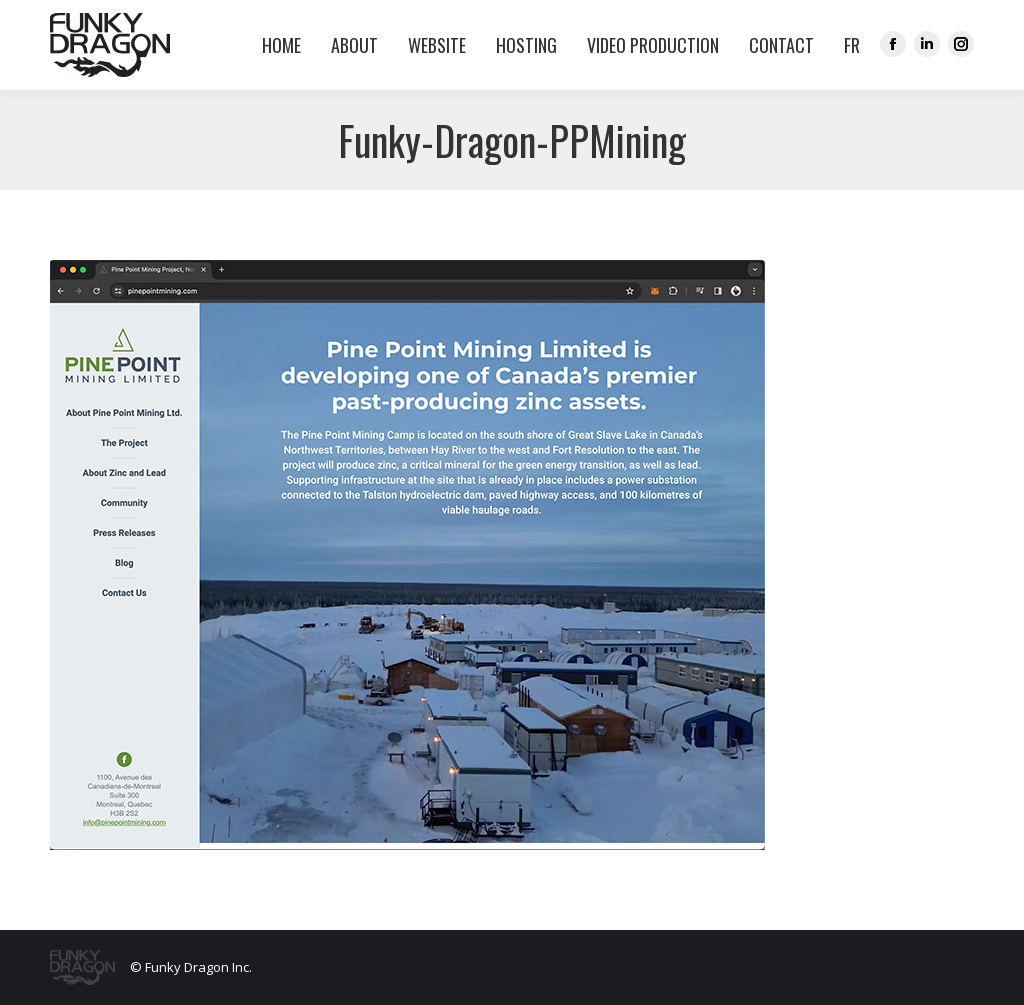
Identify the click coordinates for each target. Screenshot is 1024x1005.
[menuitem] (847, 45)
